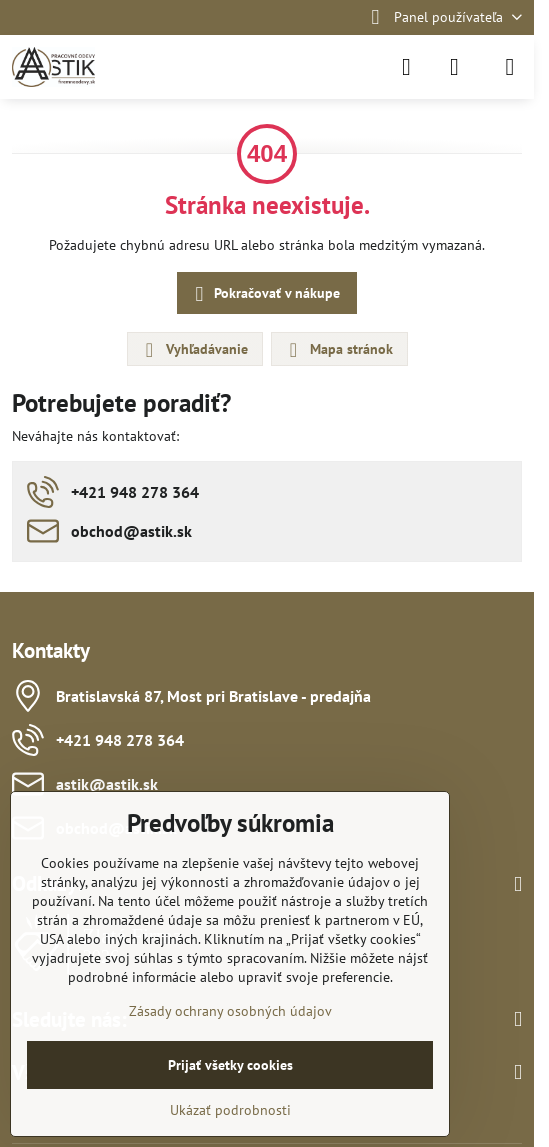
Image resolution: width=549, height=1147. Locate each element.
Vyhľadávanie (194, 350)
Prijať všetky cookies (230, 1065)
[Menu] (510, 67)
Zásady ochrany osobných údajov (230, 1011)
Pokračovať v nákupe (264, 294)
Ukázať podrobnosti (230, 1110)
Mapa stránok (338, 350)
